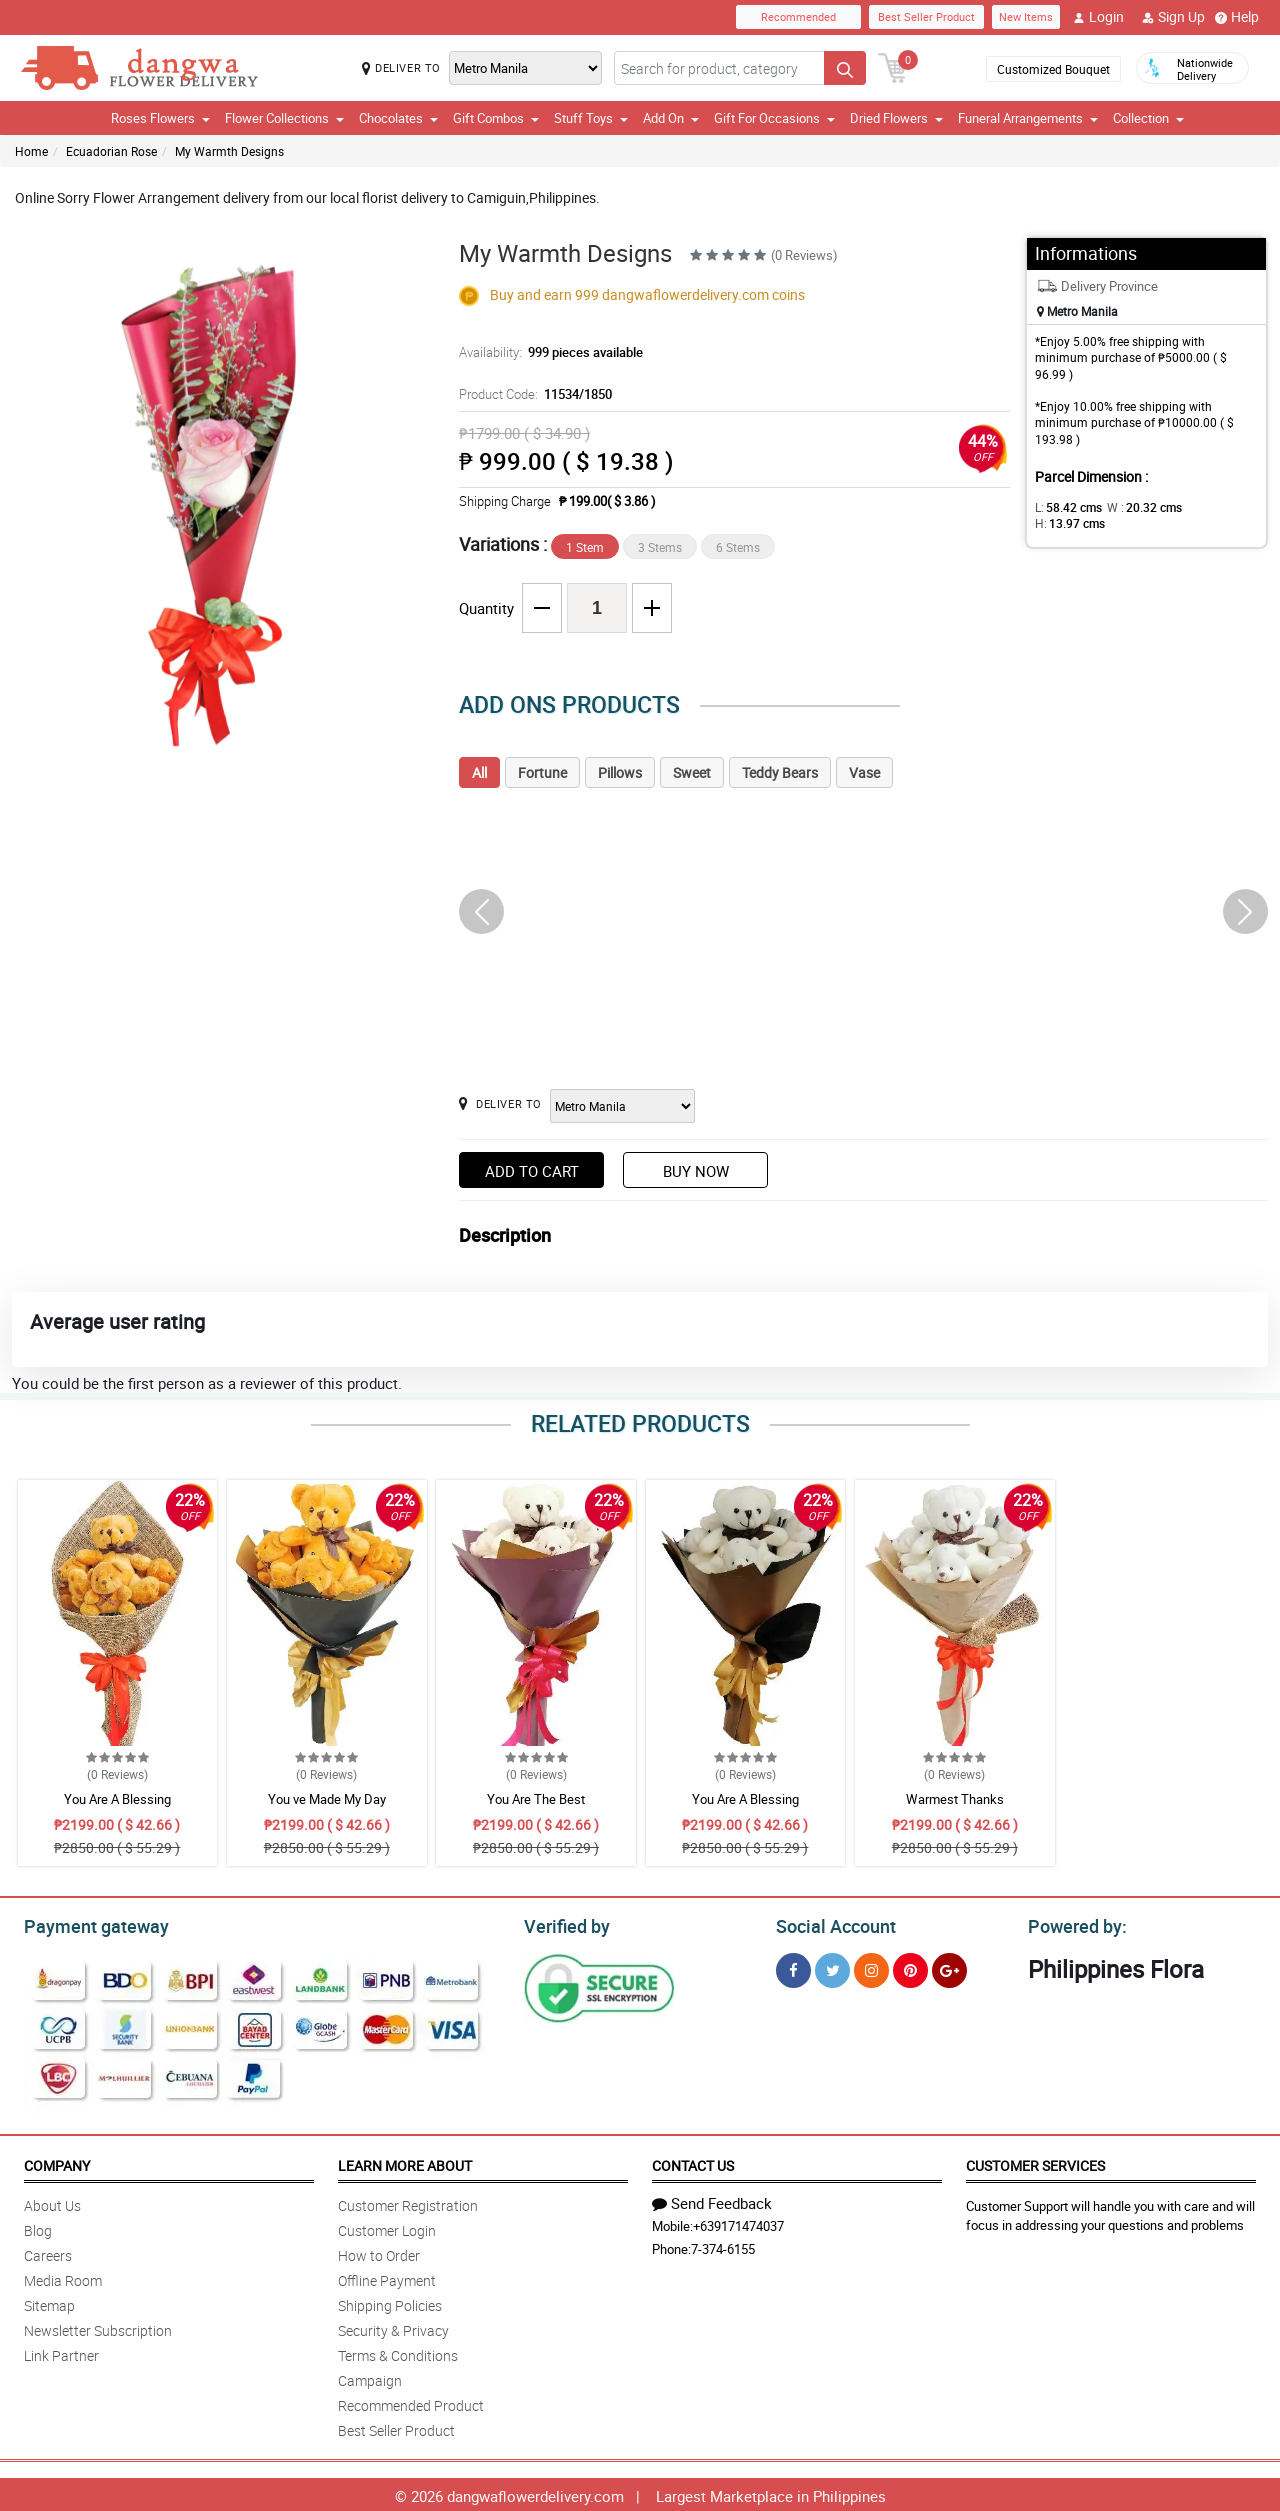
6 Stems (738, 547)
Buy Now (696, 1171)
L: (1065, 507)
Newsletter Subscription (98, 2327)
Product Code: (532, 394)
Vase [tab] (864, 772)
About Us (52, 2202)
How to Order (379, 2252)
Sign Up (1173, 17)
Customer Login (387, 2227)
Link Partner (61, 2352)
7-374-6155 (723, 2246)
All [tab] (479, 772)
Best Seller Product (926, 16)
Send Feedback (712, 2200)
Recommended (798, 16)
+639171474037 (738, 2223)
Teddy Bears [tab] (780, 772)
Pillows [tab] (620, 772)
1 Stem (585, 547)
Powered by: (1073, 1924)
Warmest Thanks (955, 1799)
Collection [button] (1148, 118)
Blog (38, 2227)
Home (31, 151)
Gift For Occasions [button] (774, 118)
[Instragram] (871, 1967)
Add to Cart (532, 1171)
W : (1135, 507)
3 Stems (660, 547)
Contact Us (693, 2162)
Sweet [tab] (692, 772)
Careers (48, 2252)
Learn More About (405, 2162)
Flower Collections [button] (284, 118)
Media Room (63, 2277)
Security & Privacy (393, 2327)
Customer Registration (408, 2202)
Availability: (546, 352)
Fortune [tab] (542, 772)
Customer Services (1035, 2162)
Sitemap (49, 2302)
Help (1237, 17)
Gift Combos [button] (496, 118)
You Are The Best (536, 1799)
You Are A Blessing (117, 1799)
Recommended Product (411, 2402)
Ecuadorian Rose (111, 151)
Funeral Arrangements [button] (1028, 118)
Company (57, 2162)
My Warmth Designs (229, 151)
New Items (1026, 16)
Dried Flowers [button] (896, 118)
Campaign (370, 2377)
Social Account (830, 1924)
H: (1205, 507)
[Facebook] (793, 1967)
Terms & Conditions (398, 2352)
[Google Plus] (949, 1967)
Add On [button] (671, 118)
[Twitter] (832, 1967)
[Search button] (845, 68)
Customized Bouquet (1053, 69)
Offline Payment (387, 2277)
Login (1098, 17)
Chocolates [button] (398, 118)
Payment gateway (87, 1924)
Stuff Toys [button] (591, 118)
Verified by (564, 1924)
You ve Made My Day (327, 1799)
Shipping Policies (390, 2302)
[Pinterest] (910, 1967)
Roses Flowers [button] (160, 118)
